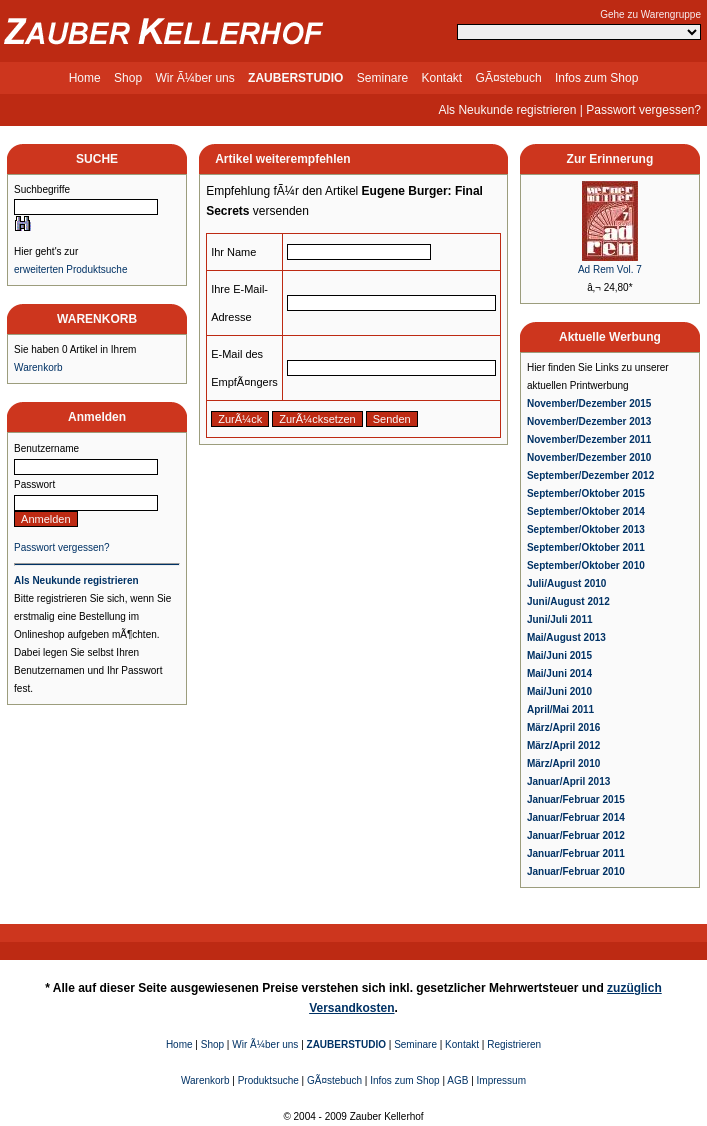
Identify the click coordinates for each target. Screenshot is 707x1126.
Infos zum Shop (596, 78)
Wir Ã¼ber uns (194, 78)
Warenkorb (38, 367)
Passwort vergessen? (643, 110)
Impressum (501, 1080)
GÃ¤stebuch (509, 78)
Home (85, 78)
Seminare (382, 78)
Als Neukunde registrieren (507, 110)
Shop (128, 78)
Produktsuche (268, 1080)
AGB (457, 1080)
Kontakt (442, 78)
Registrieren (514, 1044)
